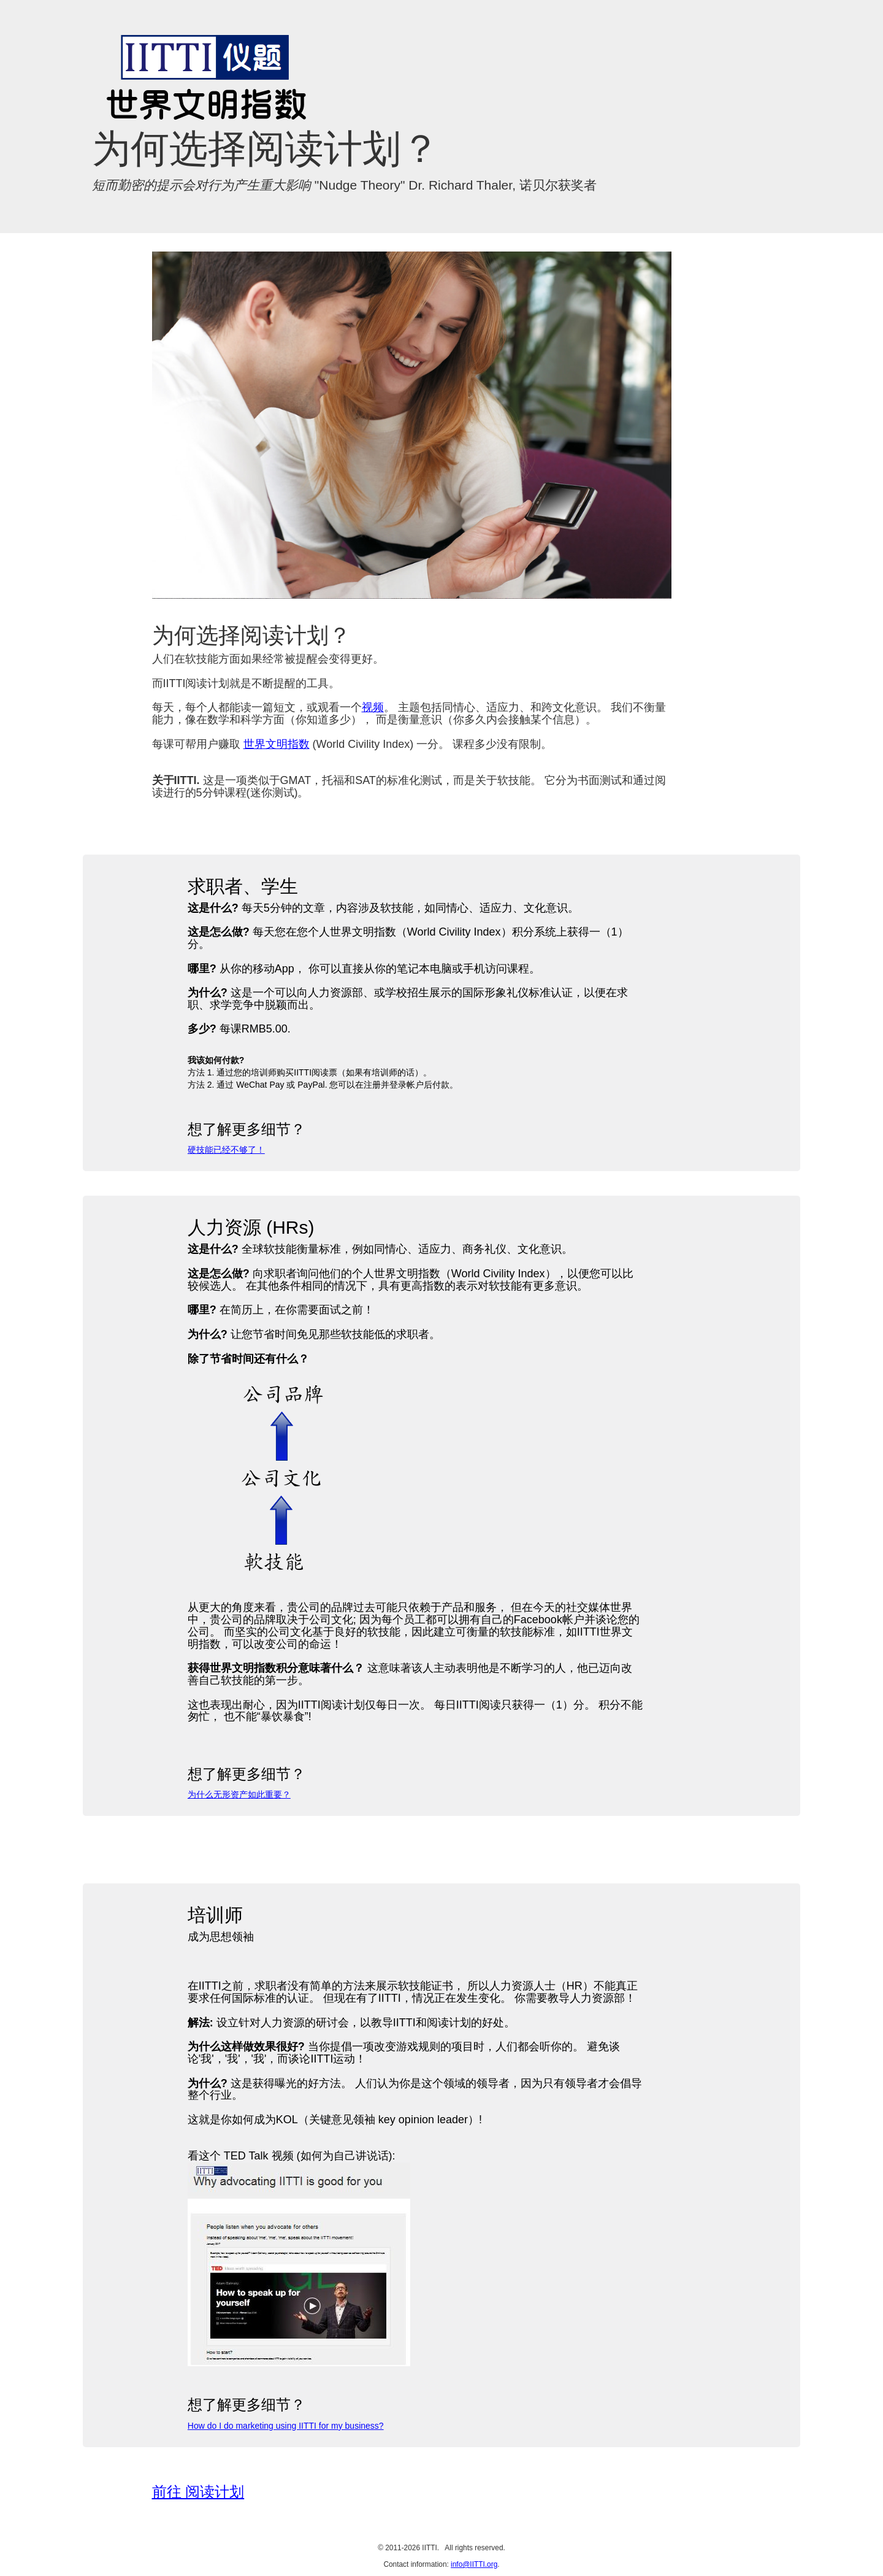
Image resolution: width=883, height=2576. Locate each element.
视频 (373, 707)
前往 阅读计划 (198, 2491)
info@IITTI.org (474, 2564)
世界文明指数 (276, 744)
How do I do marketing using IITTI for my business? (286, 2426)
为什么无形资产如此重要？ (239, 1794)
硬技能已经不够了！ (226, 1150)
